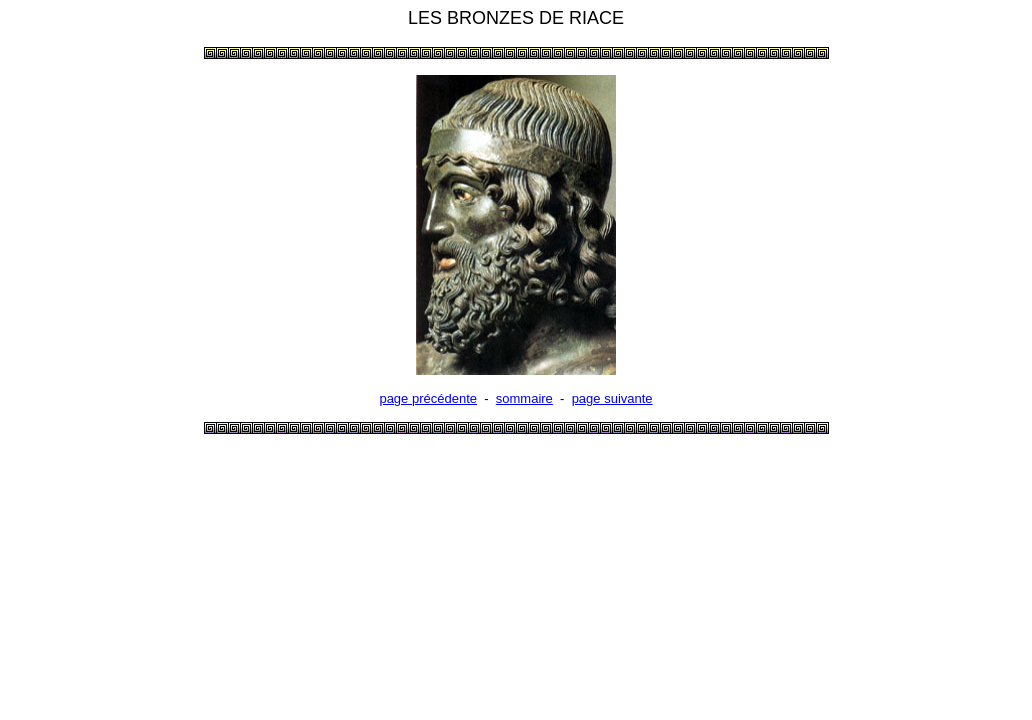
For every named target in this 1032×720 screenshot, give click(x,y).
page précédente (428, 398)
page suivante (612, 398)
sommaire (524, 398)
